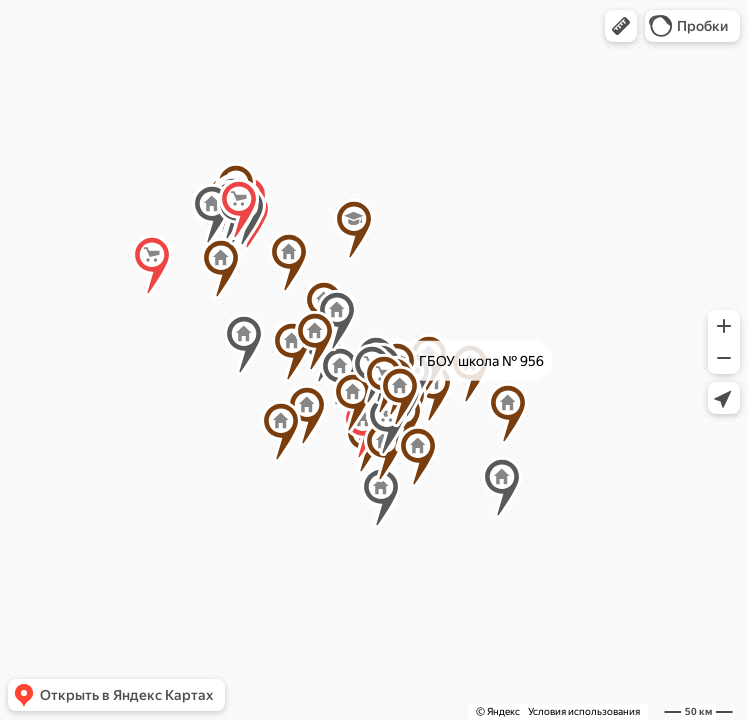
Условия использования (584, 711)
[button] (621, 26)
